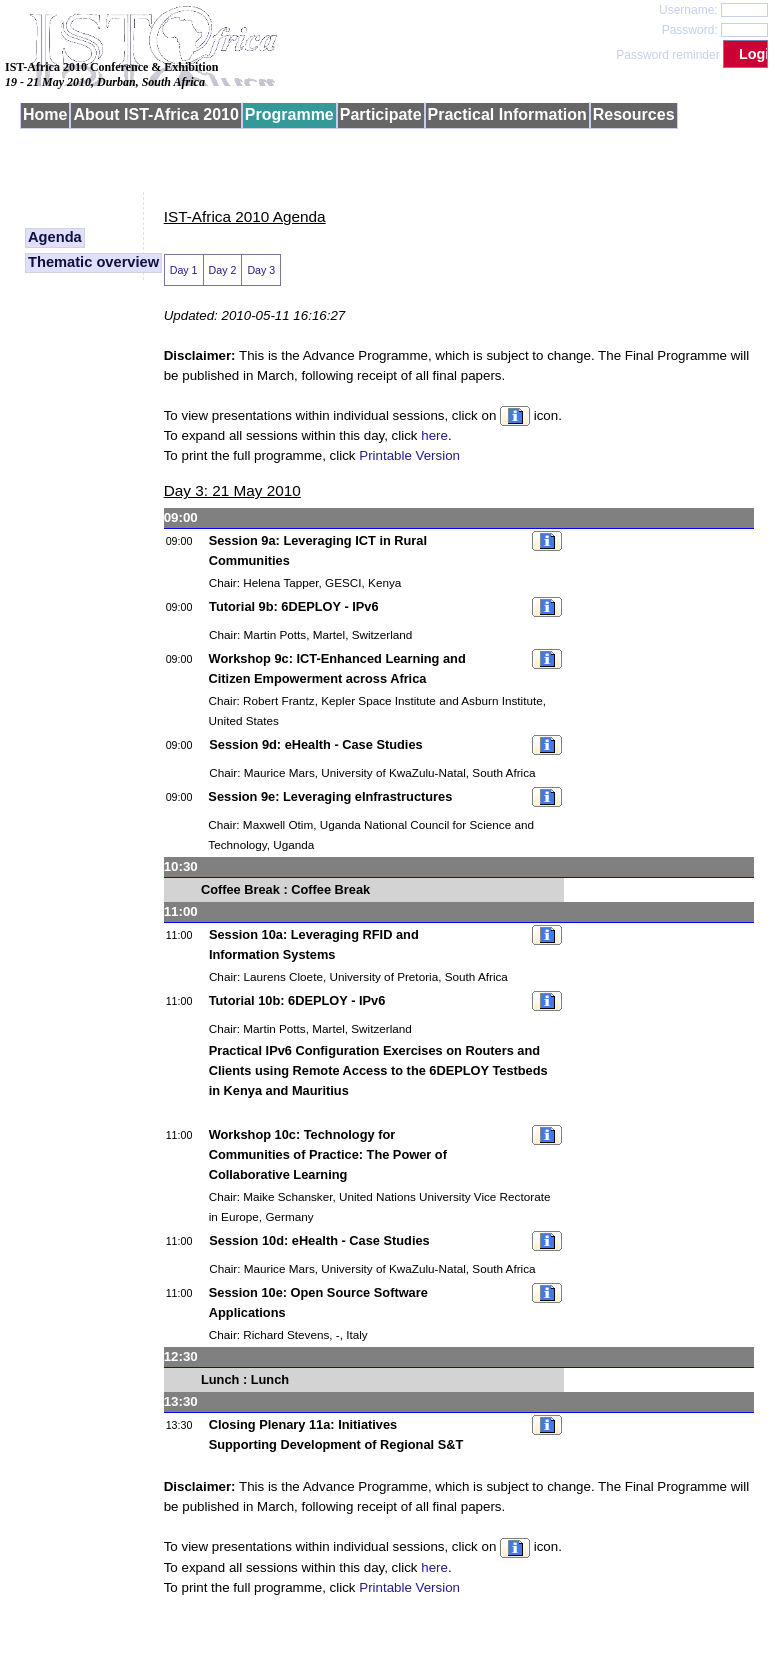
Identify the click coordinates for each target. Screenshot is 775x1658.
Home (45, 114)
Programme (289, 114)
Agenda (55, 237)
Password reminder (667, 55)
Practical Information (507, 114)
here (434, 435)
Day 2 (223, 270)
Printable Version (409, 455)
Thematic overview (93, 262)
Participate (381, 114)
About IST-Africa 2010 (155, 114)
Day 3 (261, 270)
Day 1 (184, 270)
